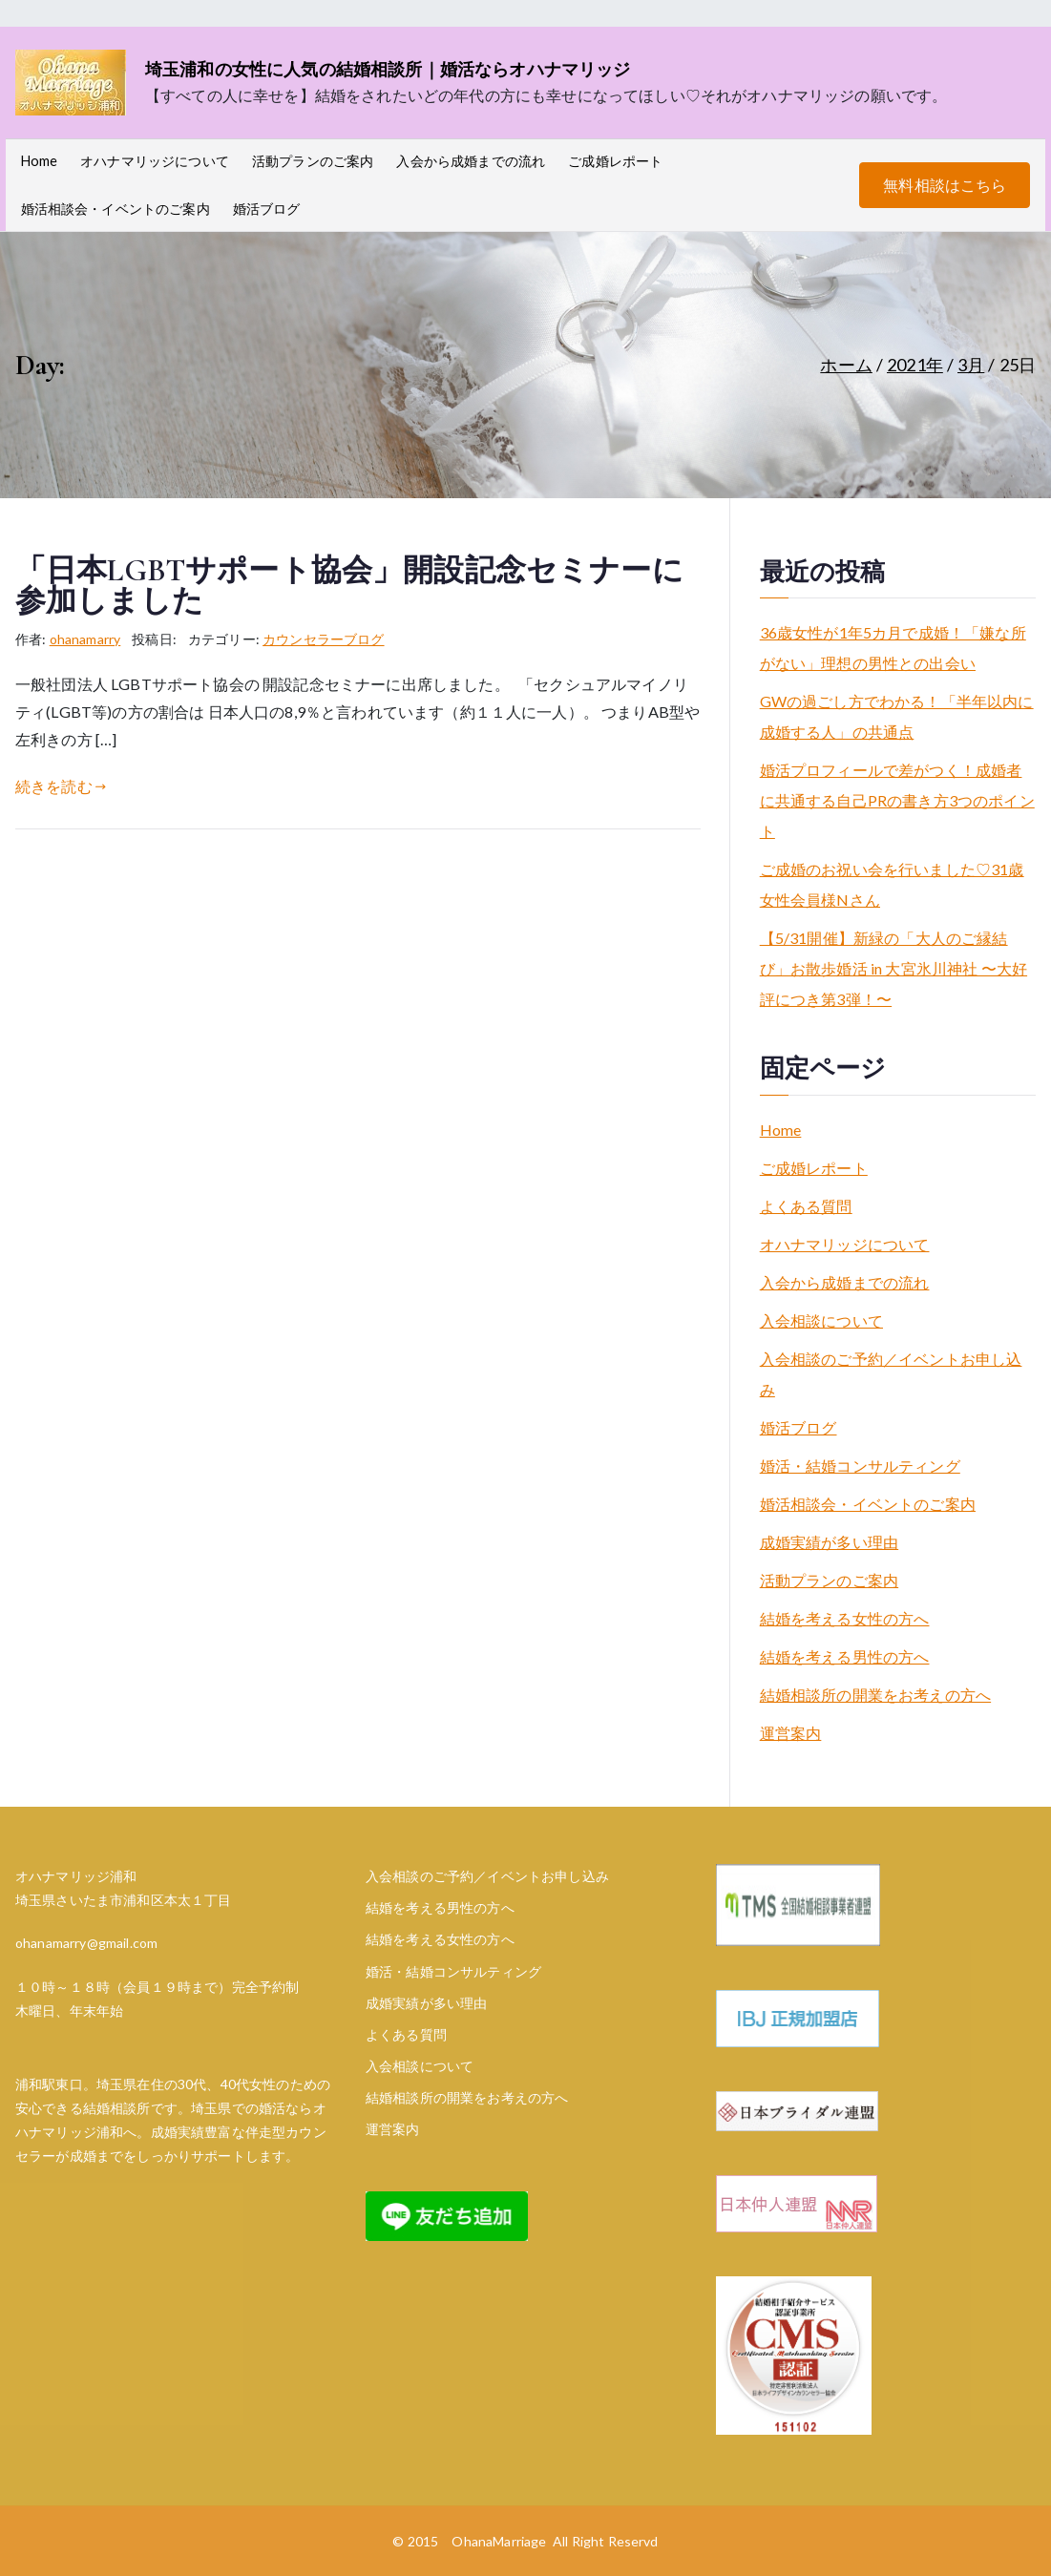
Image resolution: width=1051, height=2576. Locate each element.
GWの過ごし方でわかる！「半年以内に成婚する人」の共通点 (897, 716)
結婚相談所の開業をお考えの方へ (875, 1695)
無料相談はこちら (944, 185)
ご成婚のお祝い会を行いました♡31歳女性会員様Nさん (892, 884)
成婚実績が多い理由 (829, 1542)
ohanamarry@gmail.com (86, 1943)
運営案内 (791, 1733)
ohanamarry (85, 639)
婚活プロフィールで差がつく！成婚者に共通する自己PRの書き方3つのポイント (897, 800)
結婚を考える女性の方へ (845, 1618)
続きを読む (60, 786)
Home (39, 161)
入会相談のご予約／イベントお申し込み (891, 1374)
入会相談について (821, 1320)
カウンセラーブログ (323, 639)
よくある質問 (806, 1206)
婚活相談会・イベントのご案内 (115, 208)
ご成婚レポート (615, 161)
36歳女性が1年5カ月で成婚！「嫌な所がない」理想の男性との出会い (893, 647)
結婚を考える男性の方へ (845, 1656)
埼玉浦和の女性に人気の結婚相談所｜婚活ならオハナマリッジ (388, 68)
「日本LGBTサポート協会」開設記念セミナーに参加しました (349, 585)
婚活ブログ (267, 208)
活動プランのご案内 (312, 161)
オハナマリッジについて (154, 161)
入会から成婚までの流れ (470, 161)
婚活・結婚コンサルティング (860, 1465)
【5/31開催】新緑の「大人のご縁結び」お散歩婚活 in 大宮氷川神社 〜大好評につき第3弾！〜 (893, 968)
